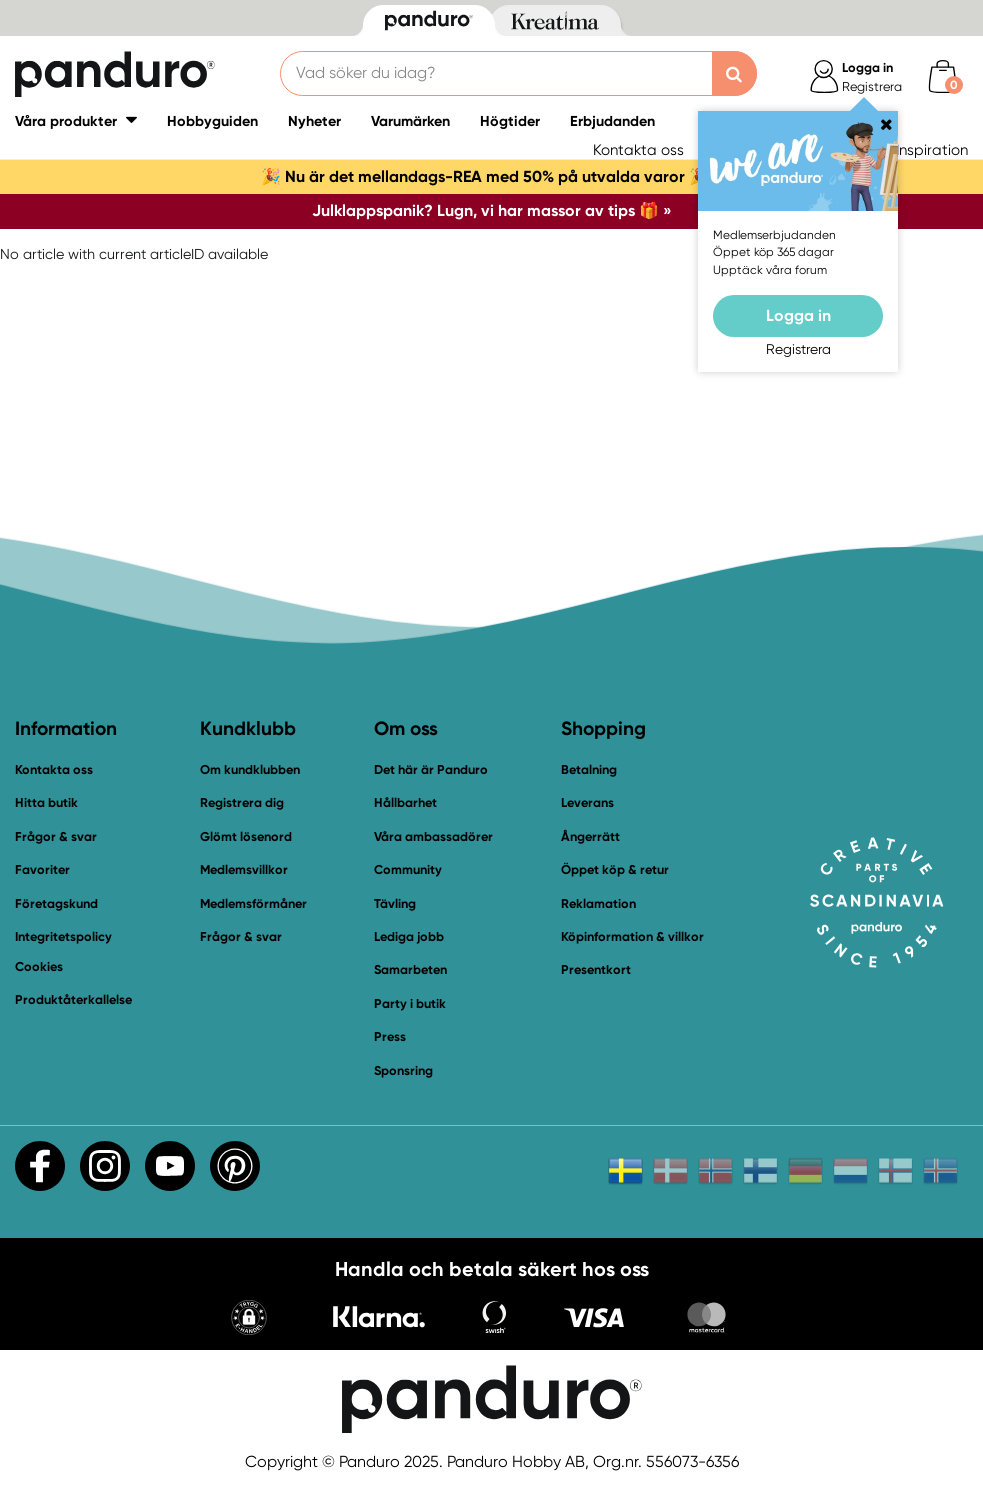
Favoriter (42, 869)
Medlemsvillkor (244, 869)
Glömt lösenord (246, 836)
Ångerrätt (590, 836)
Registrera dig (242, 802)
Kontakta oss (638, 150)
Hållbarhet (405, 802)
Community (408, 869)
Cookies (39, 967)
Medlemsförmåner (253, 903)
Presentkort (596, 969)
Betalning (589, 769)
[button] (249, 1319)
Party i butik (410, 1003)
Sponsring (403, 1070)
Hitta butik (46, 802)
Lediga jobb (409, 936)
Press (390, 1036)
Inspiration (932, 150)
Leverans (587, 802)
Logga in (798, 315)
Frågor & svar (56, 836)
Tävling (395, 903)
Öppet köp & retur (615, 869)
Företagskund (56, 903)
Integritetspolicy (63, 936)
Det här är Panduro (431, 769)
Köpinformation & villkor (632, 936)
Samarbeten (410, 969)
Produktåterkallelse (73, 999)
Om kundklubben (250, 769)
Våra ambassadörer (433, 836)
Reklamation (598, 903)
